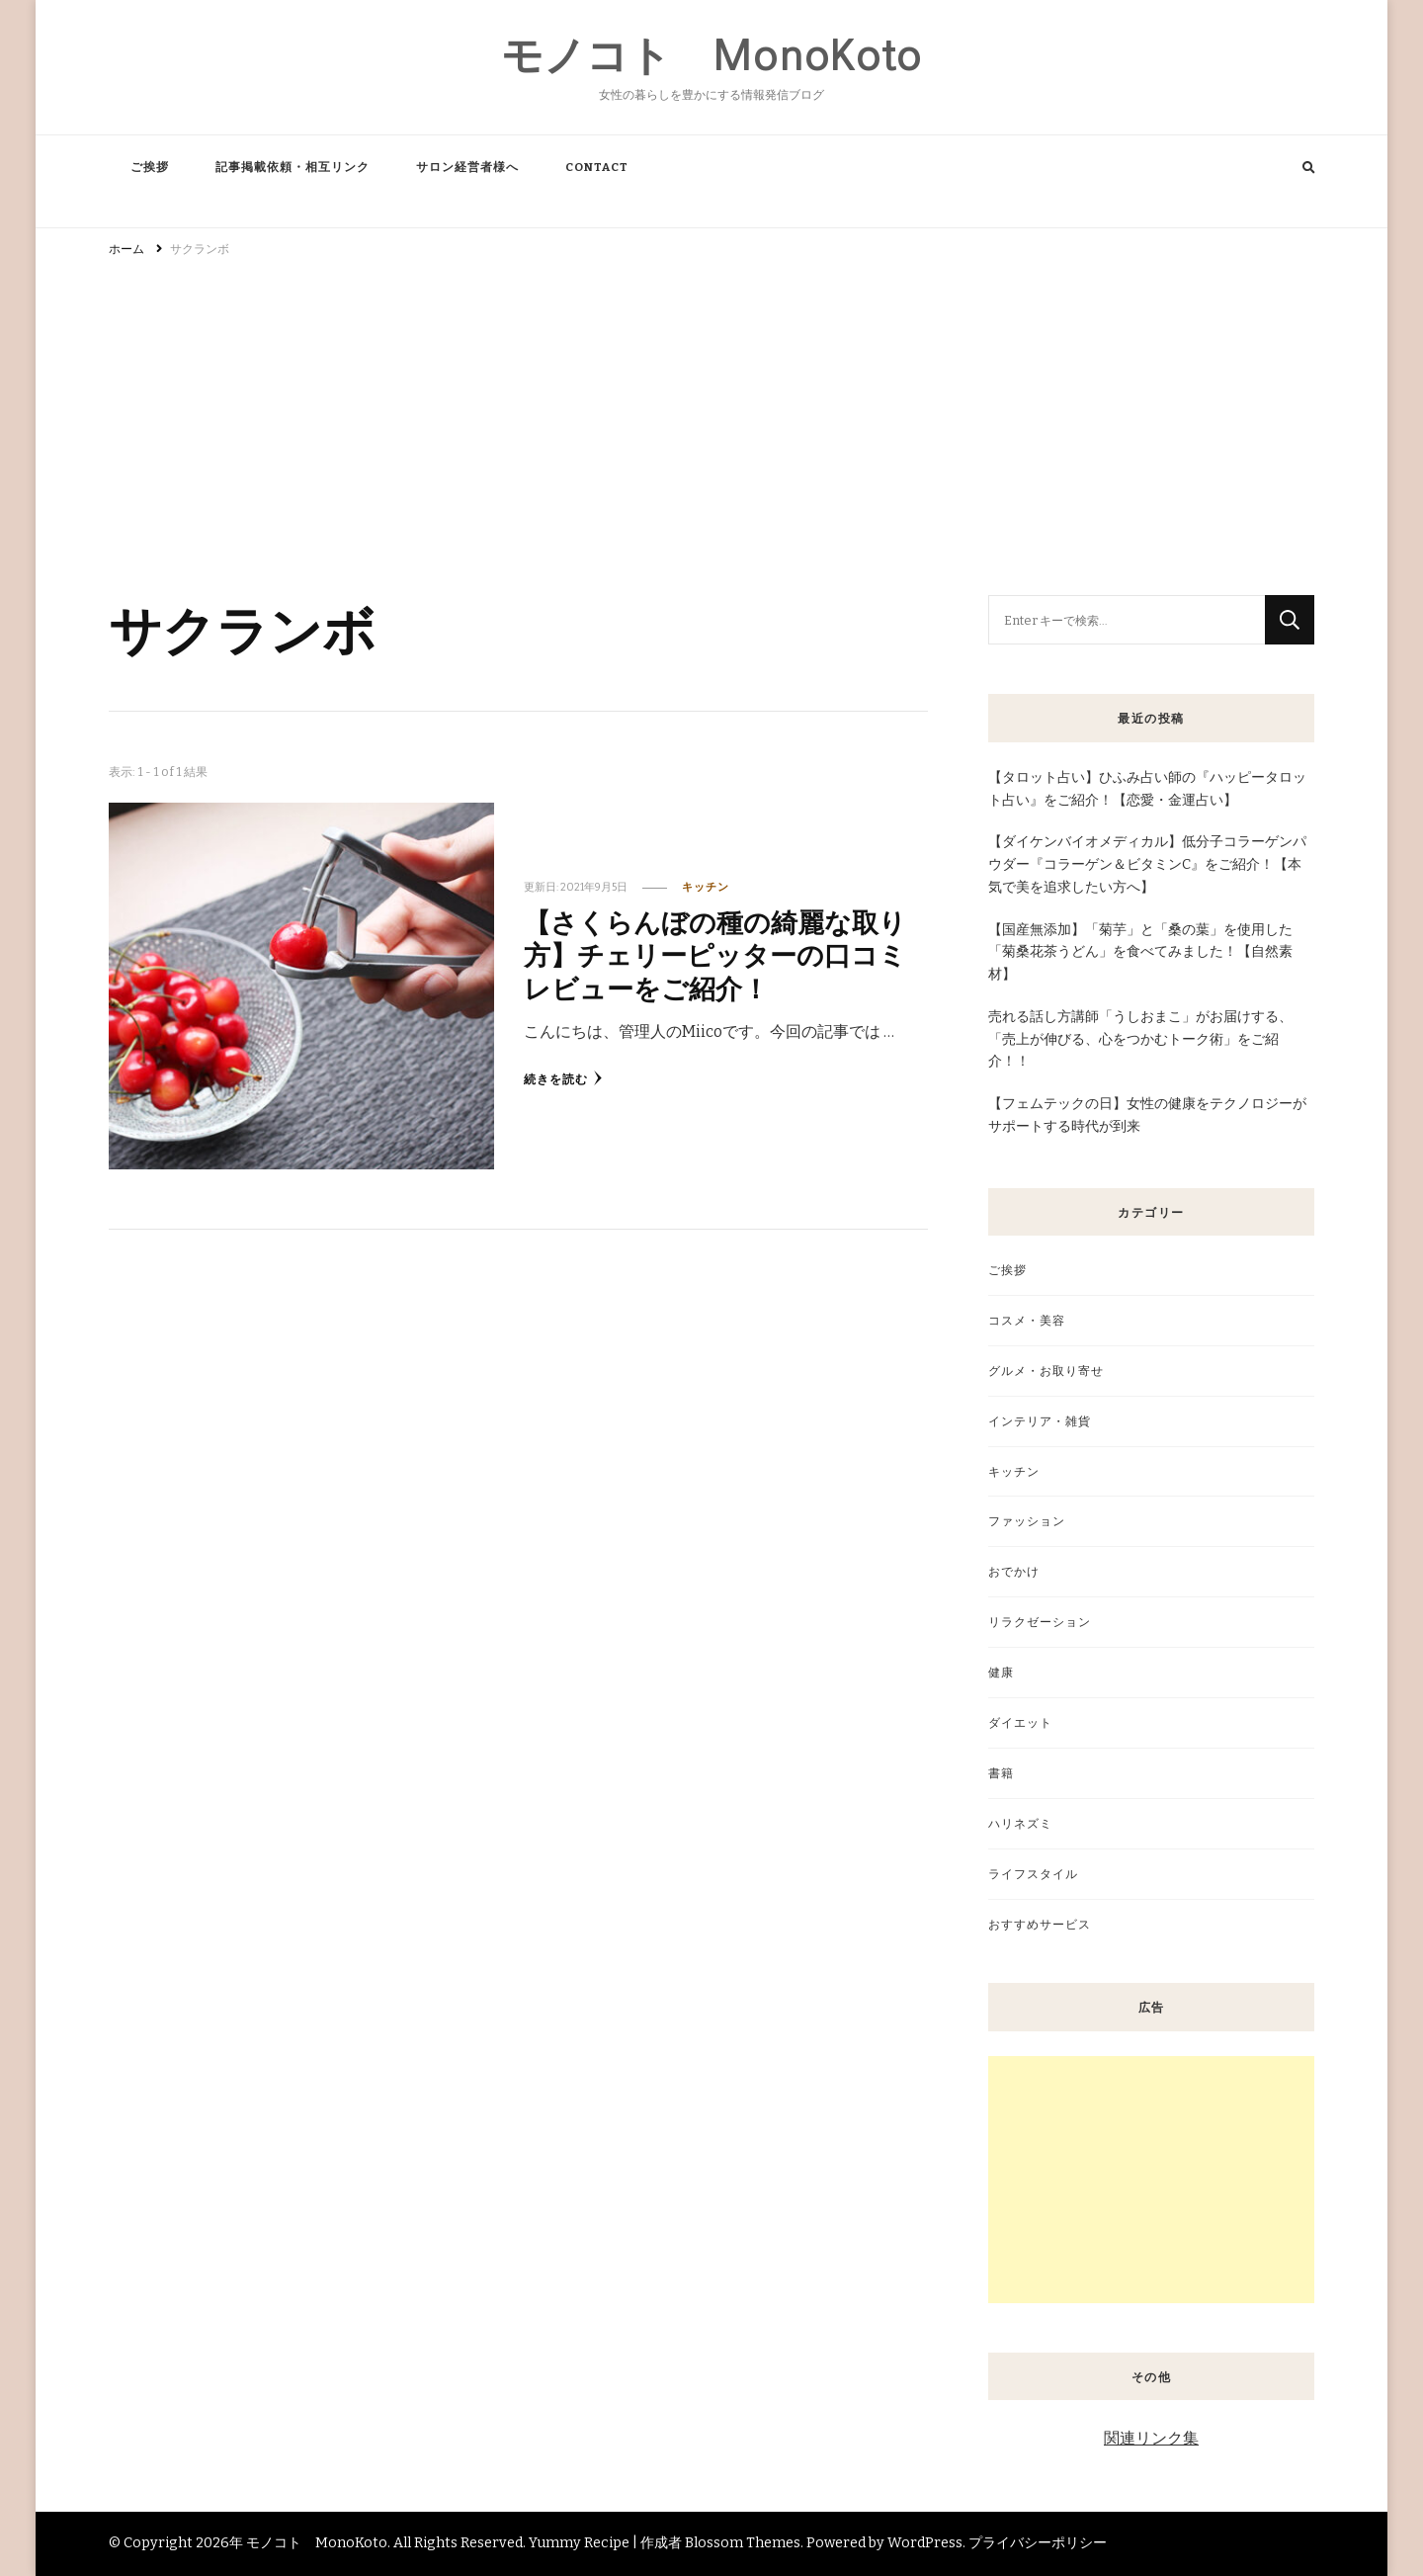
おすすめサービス (1039, 1924)
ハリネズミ (1020, 1823)
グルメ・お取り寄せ (1046, 1370)
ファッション (1026, 1520)
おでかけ (1014, 1571)
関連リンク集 (1151, 2438)
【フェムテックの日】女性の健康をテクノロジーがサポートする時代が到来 (1147, 1115)
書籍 (1001, 1772)
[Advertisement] (711, 417)
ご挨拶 (149, 167)
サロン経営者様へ (467, 167)
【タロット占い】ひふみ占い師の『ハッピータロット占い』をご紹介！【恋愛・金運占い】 (1147, 789)
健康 (1001, 1672)
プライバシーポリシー (1037, 2542)
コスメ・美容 (1026, 1320)
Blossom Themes (742, 2542)
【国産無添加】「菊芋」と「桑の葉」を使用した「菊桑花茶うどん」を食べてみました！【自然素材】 (1140, 952)
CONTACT (596, 167)
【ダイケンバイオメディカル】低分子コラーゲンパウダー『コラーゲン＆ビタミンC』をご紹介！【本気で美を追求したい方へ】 (1147, 864)
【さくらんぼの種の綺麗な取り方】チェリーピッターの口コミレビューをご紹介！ (715, 954)
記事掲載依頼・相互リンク (292, 167)
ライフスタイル (1033, 1873)
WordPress (925, 2542)
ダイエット (1020, 1722)
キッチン (705, 887)
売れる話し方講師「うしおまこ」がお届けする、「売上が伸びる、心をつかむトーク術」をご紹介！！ (1140, 1039)
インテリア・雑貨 (1039, 1421)
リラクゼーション (1039, 1621)
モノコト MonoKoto (711, 56)
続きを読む (563, 1078)
